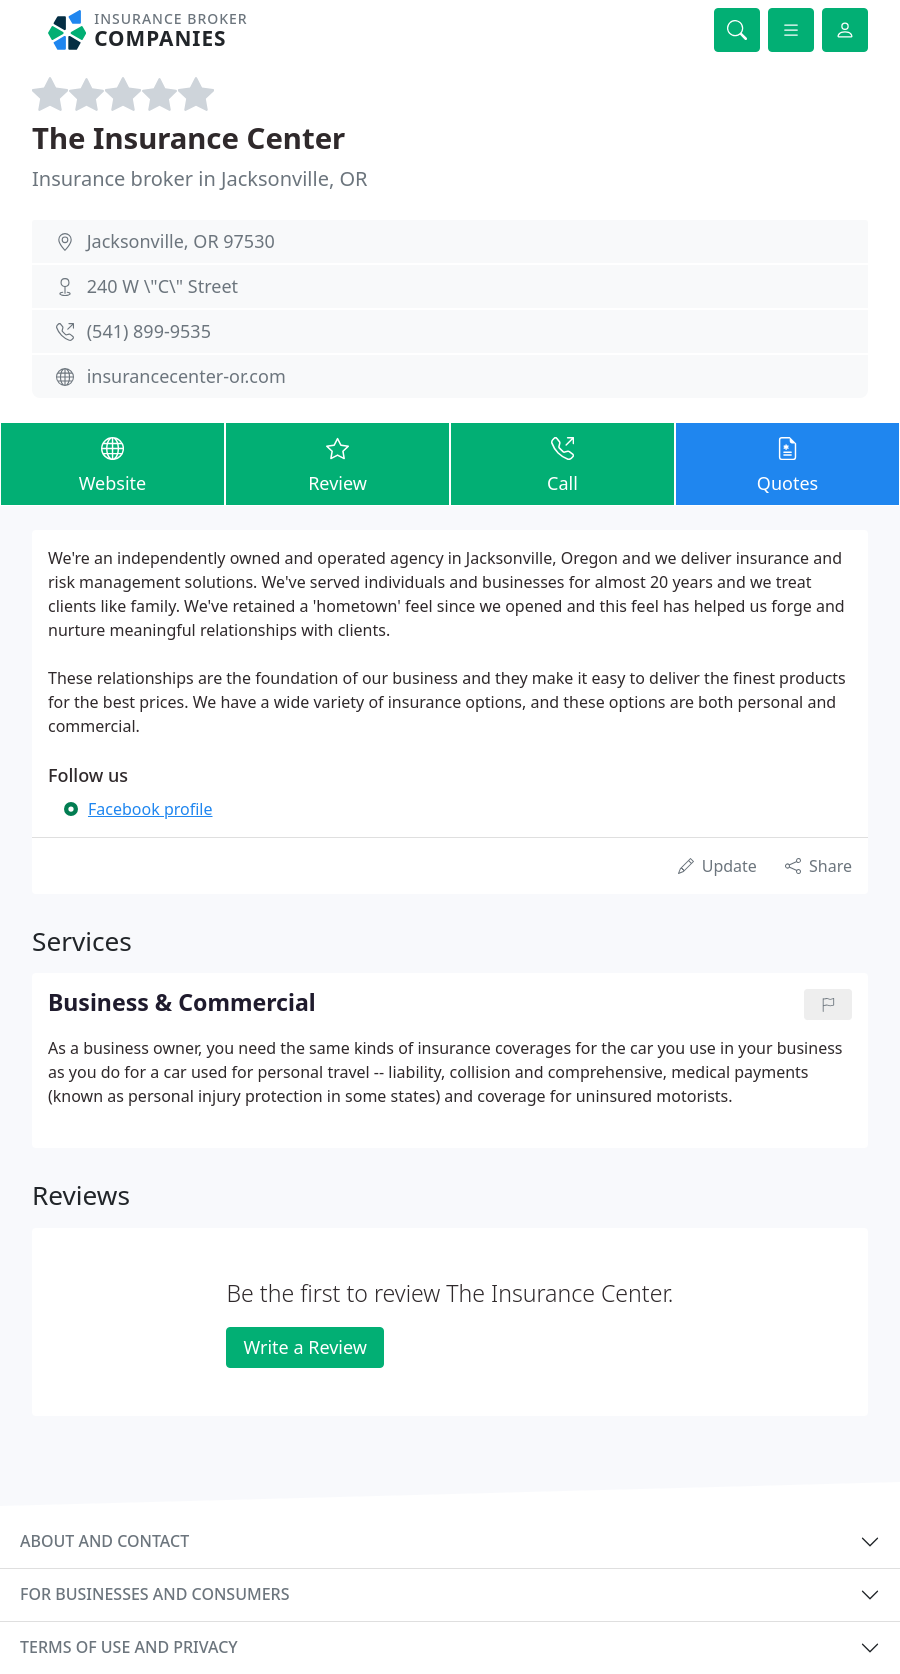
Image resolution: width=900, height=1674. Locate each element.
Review (337, 463)
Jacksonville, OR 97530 (181, 241)
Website (112, 463)
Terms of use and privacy (129, 1647)
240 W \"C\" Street (162, 286)
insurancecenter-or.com (186, 376)
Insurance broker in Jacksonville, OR (200, 178)
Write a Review (304, 1347)
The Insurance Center (188, 138)
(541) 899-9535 (149, 331)
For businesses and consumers (154, 1594)
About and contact (104, 1541)
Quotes (787, 463)
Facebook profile (150, 809)
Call (562, 463)
